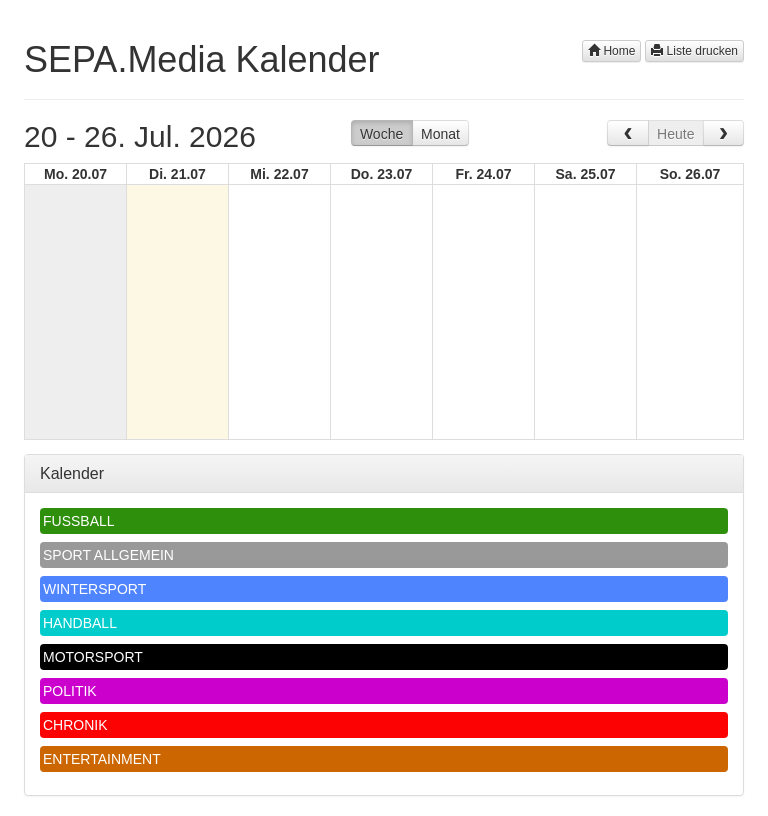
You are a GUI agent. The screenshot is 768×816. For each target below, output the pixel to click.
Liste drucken (694, 51)
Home (611, 51)
